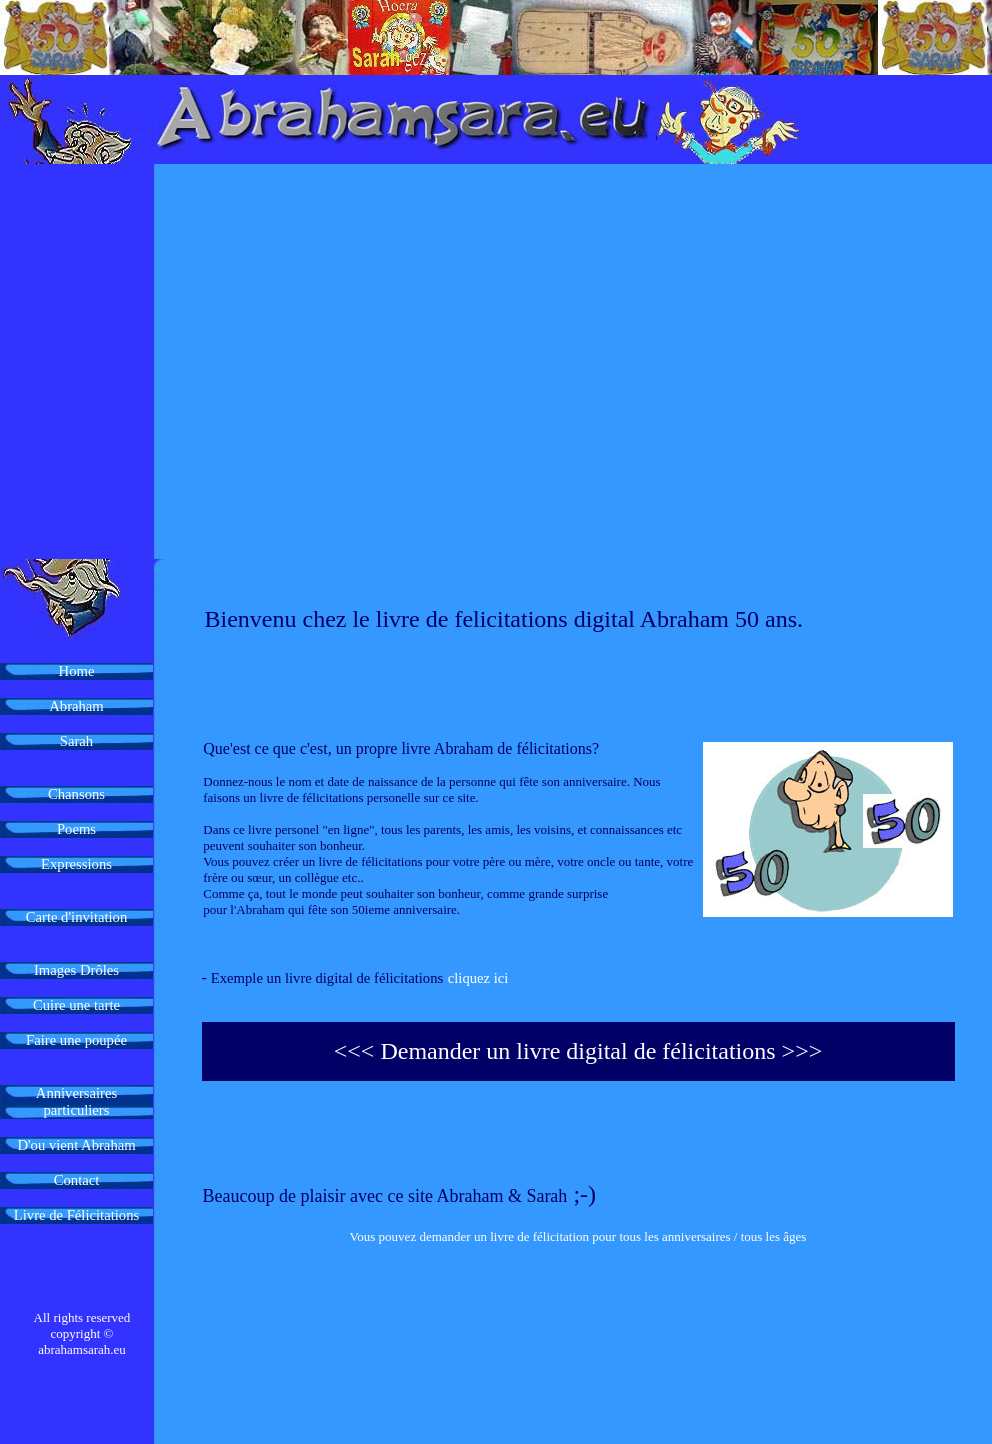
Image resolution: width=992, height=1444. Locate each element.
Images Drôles (76, 970)
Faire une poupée (76, 1040)
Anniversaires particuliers (76, 1101)
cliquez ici (478, 978)
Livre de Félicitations (76, 1215)
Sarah (76, 741)
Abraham (76, 706)
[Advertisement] (187, 361)
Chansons (76, 794)
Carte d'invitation (77, 917)
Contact (77, 1180)
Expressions (76, 864)
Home (77, 671)
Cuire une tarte (76, 1005)
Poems (76, 829)
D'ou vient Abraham (76, 1145)
